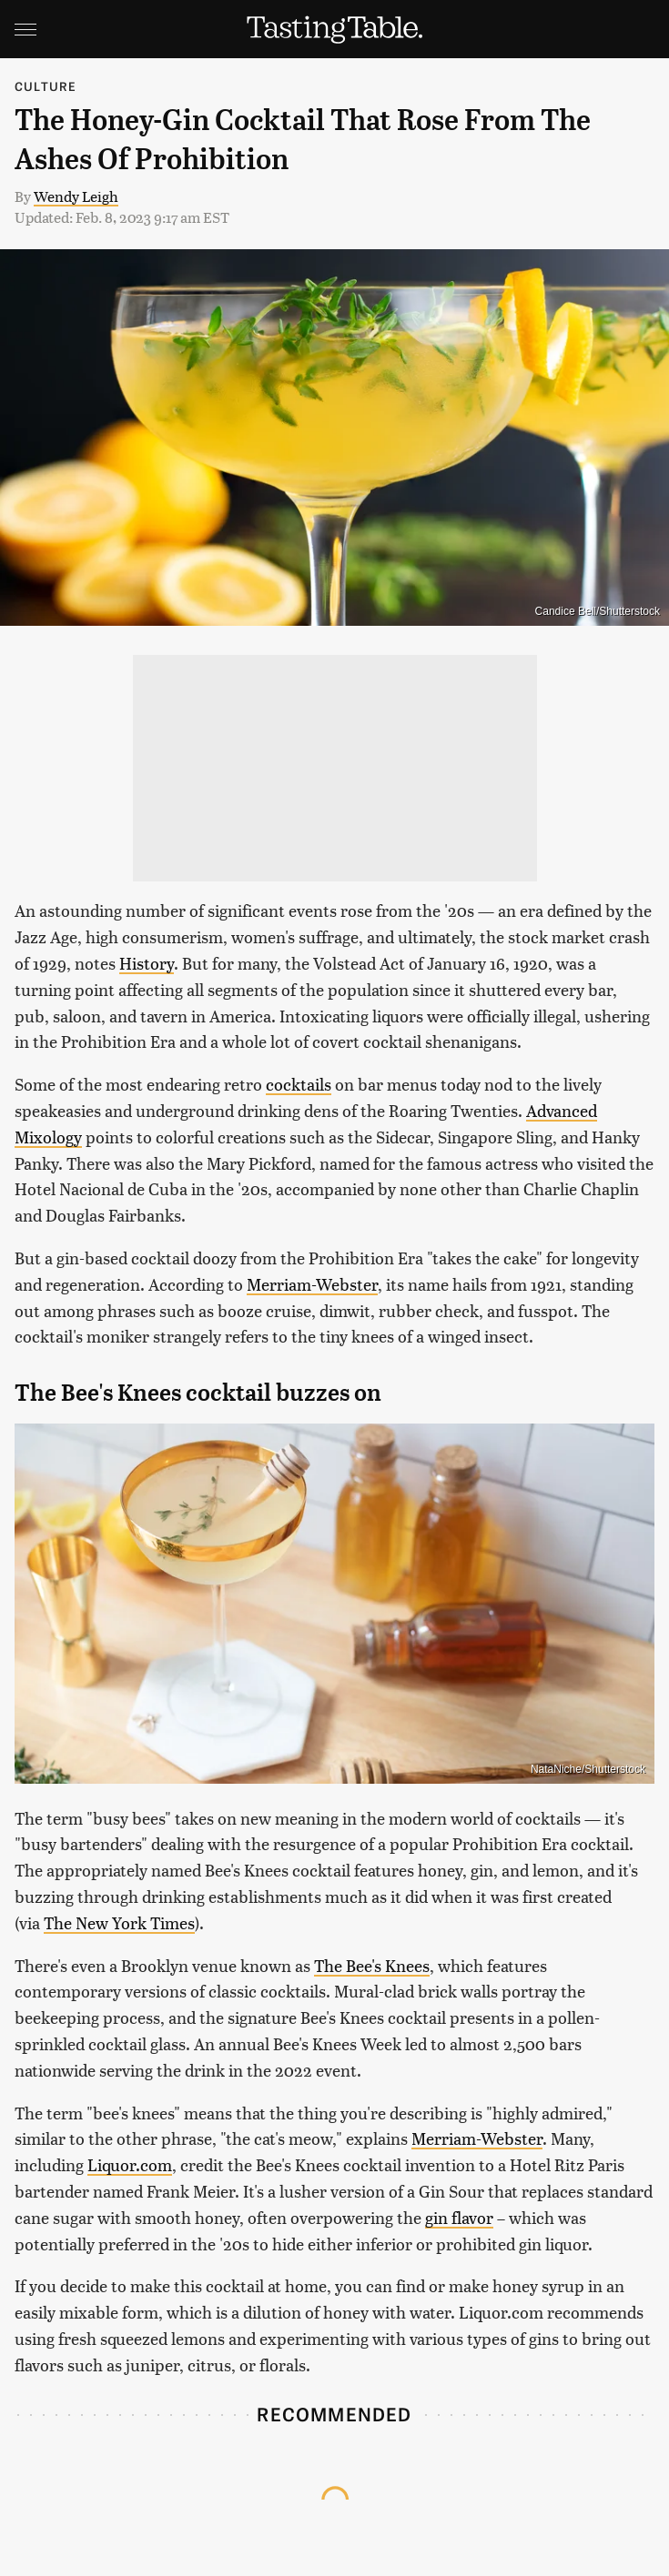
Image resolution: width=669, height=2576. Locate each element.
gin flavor (459, 2217)
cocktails (298, 1083)
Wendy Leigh (76, 196)
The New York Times (119, 1922)
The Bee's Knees (372, 1965)
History (146, 962)
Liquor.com (129, 2164)
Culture (45, 86)
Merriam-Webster (312, 1284)
